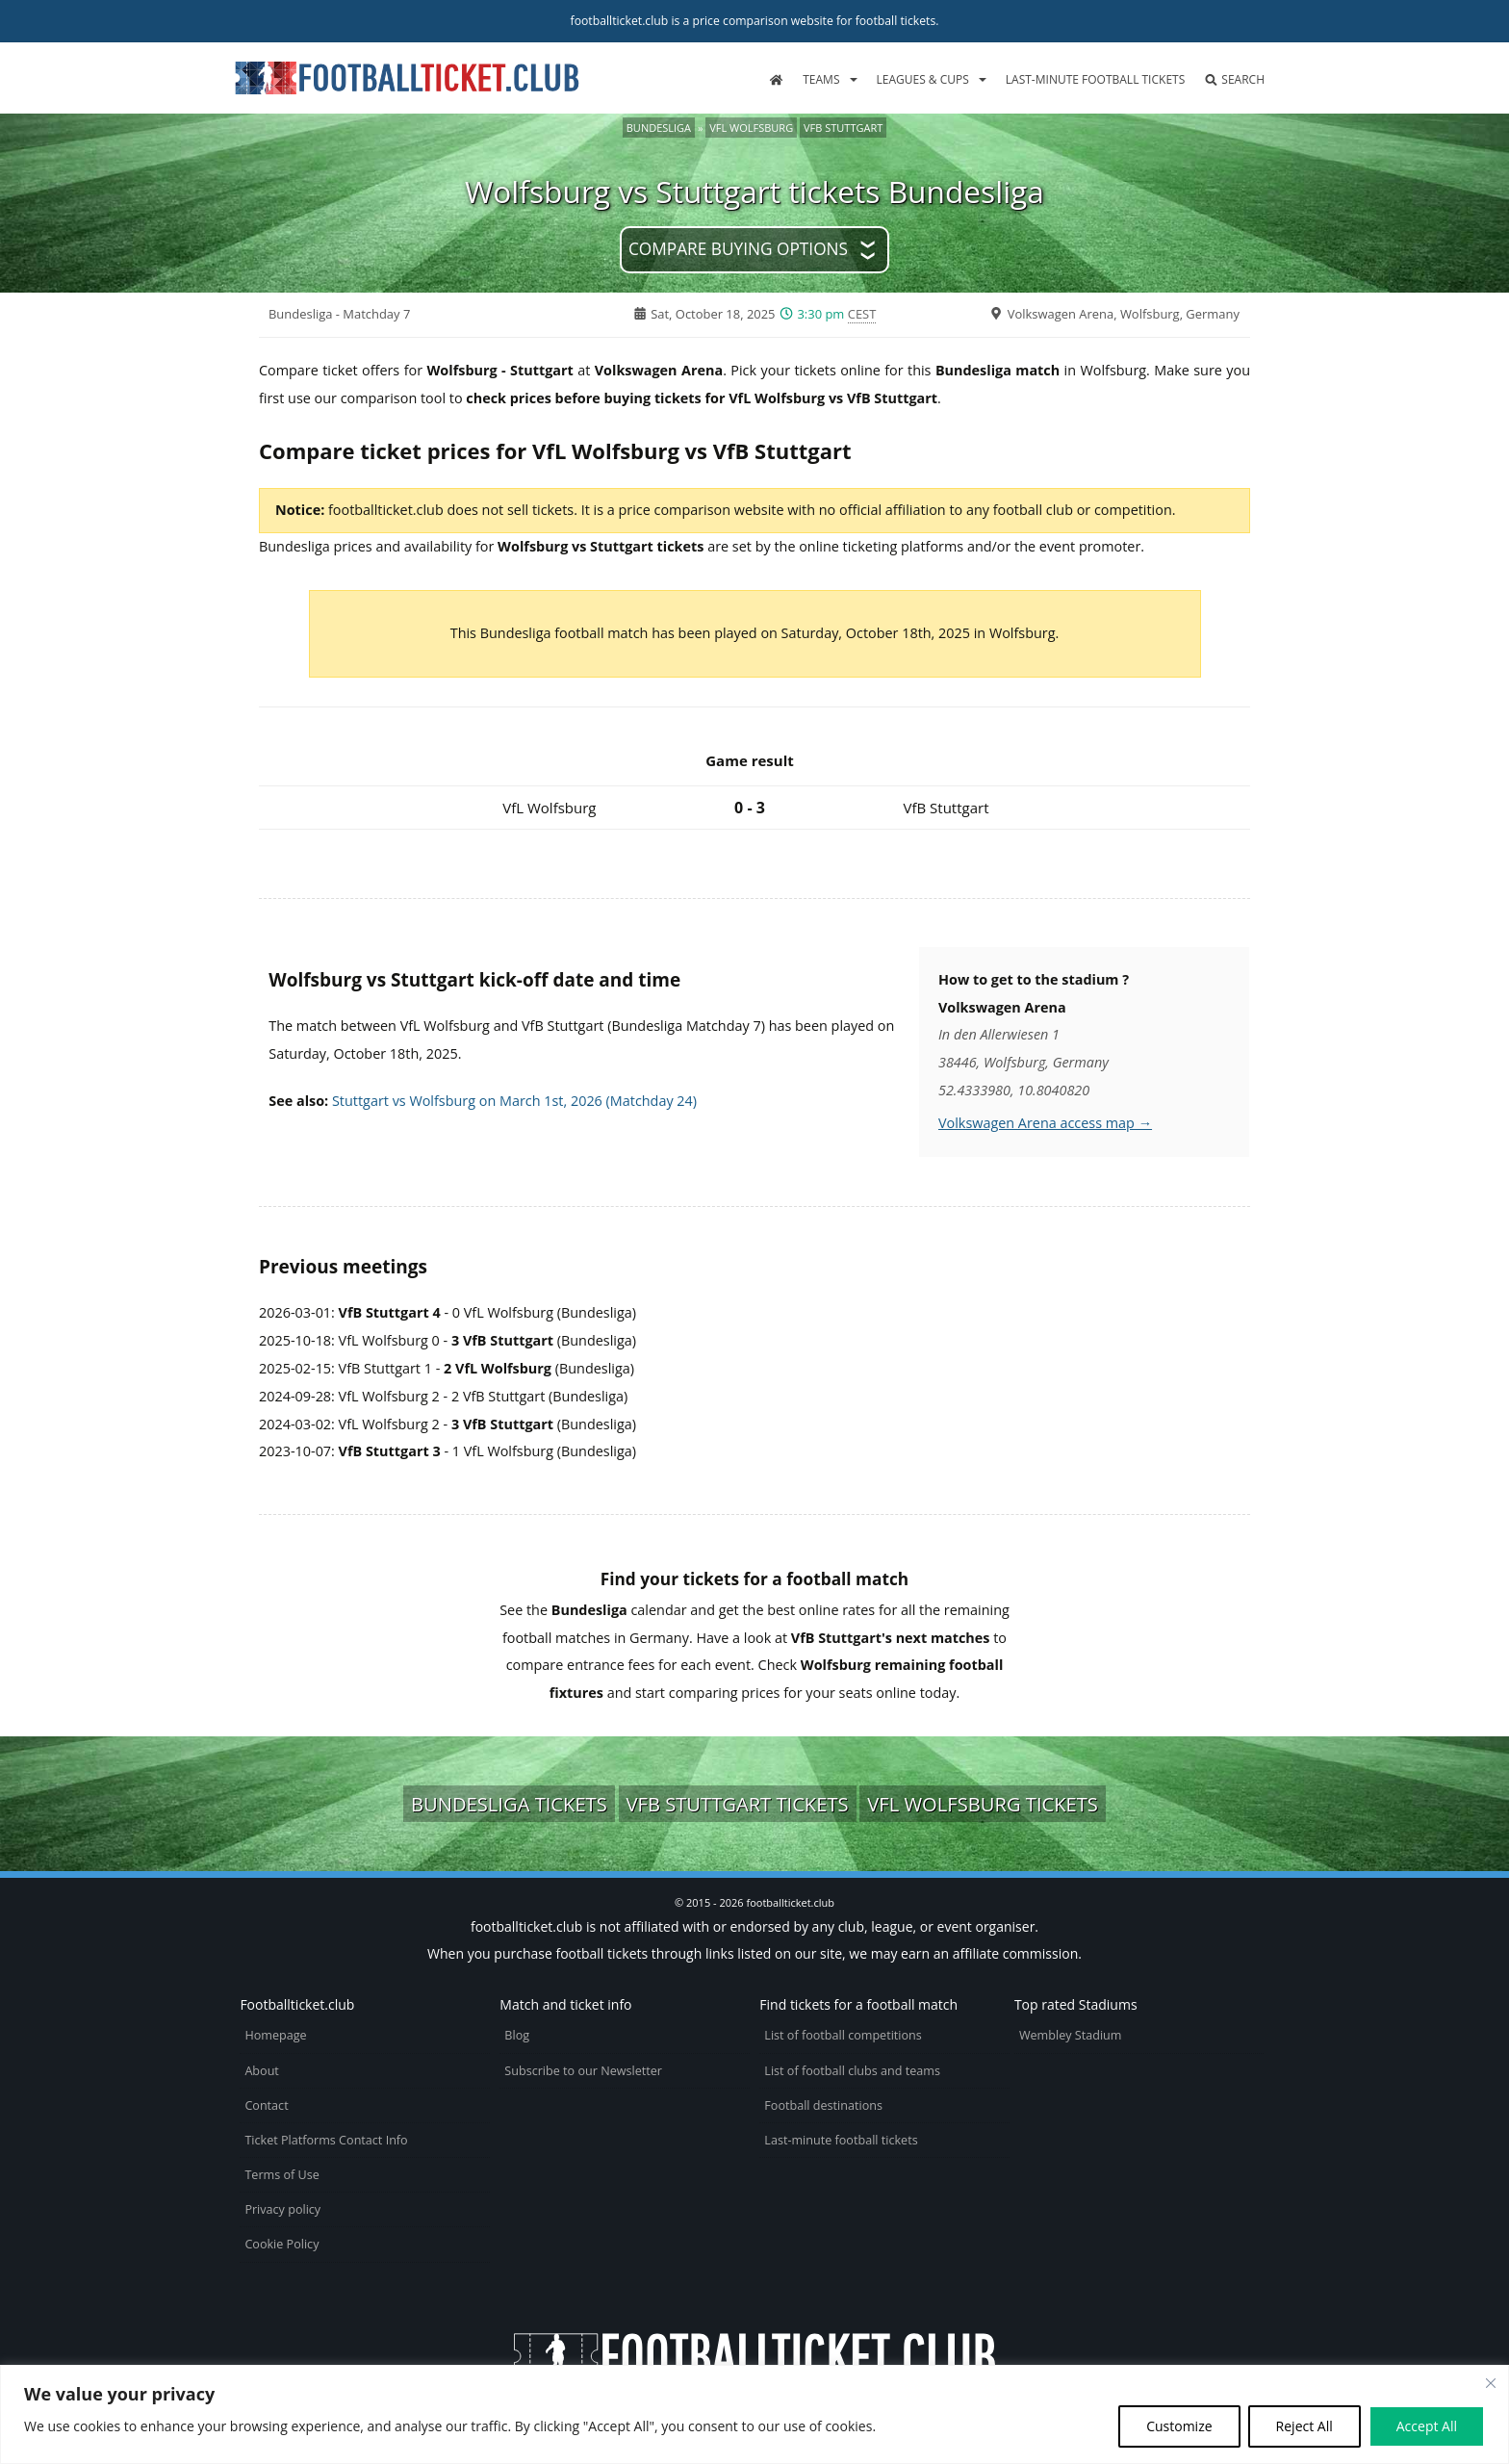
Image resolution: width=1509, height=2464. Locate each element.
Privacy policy (282, 2209)
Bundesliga (659, 127)
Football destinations (823, 2105)
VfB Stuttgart (843, 127)
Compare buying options (738, 249)
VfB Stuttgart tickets (738, 1803)
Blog (516, 2035)
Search (1234, 79)
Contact (266, 2105)
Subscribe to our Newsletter (583, 2071)
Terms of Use (281, 2175)
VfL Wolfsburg (751, 127)
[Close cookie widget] (1491, 2383)
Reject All (1304, 2426)
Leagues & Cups (923, 79)
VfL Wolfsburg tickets (982, 1803)
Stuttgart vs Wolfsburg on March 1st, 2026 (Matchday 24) (514, 1100)
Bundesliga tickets (509, 1803)
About (261, 2071)
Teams (821, 79)
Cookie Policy (281, 2244)
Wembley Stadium (1070, 2035)
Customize (1179, 2426)
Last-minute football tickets (1095, 79)
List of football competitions (843, 2035)
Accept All (1426, 2426)
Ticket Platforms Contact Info (325, 2140)
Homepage (275, 2035)
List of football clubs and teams (852, 2071)
